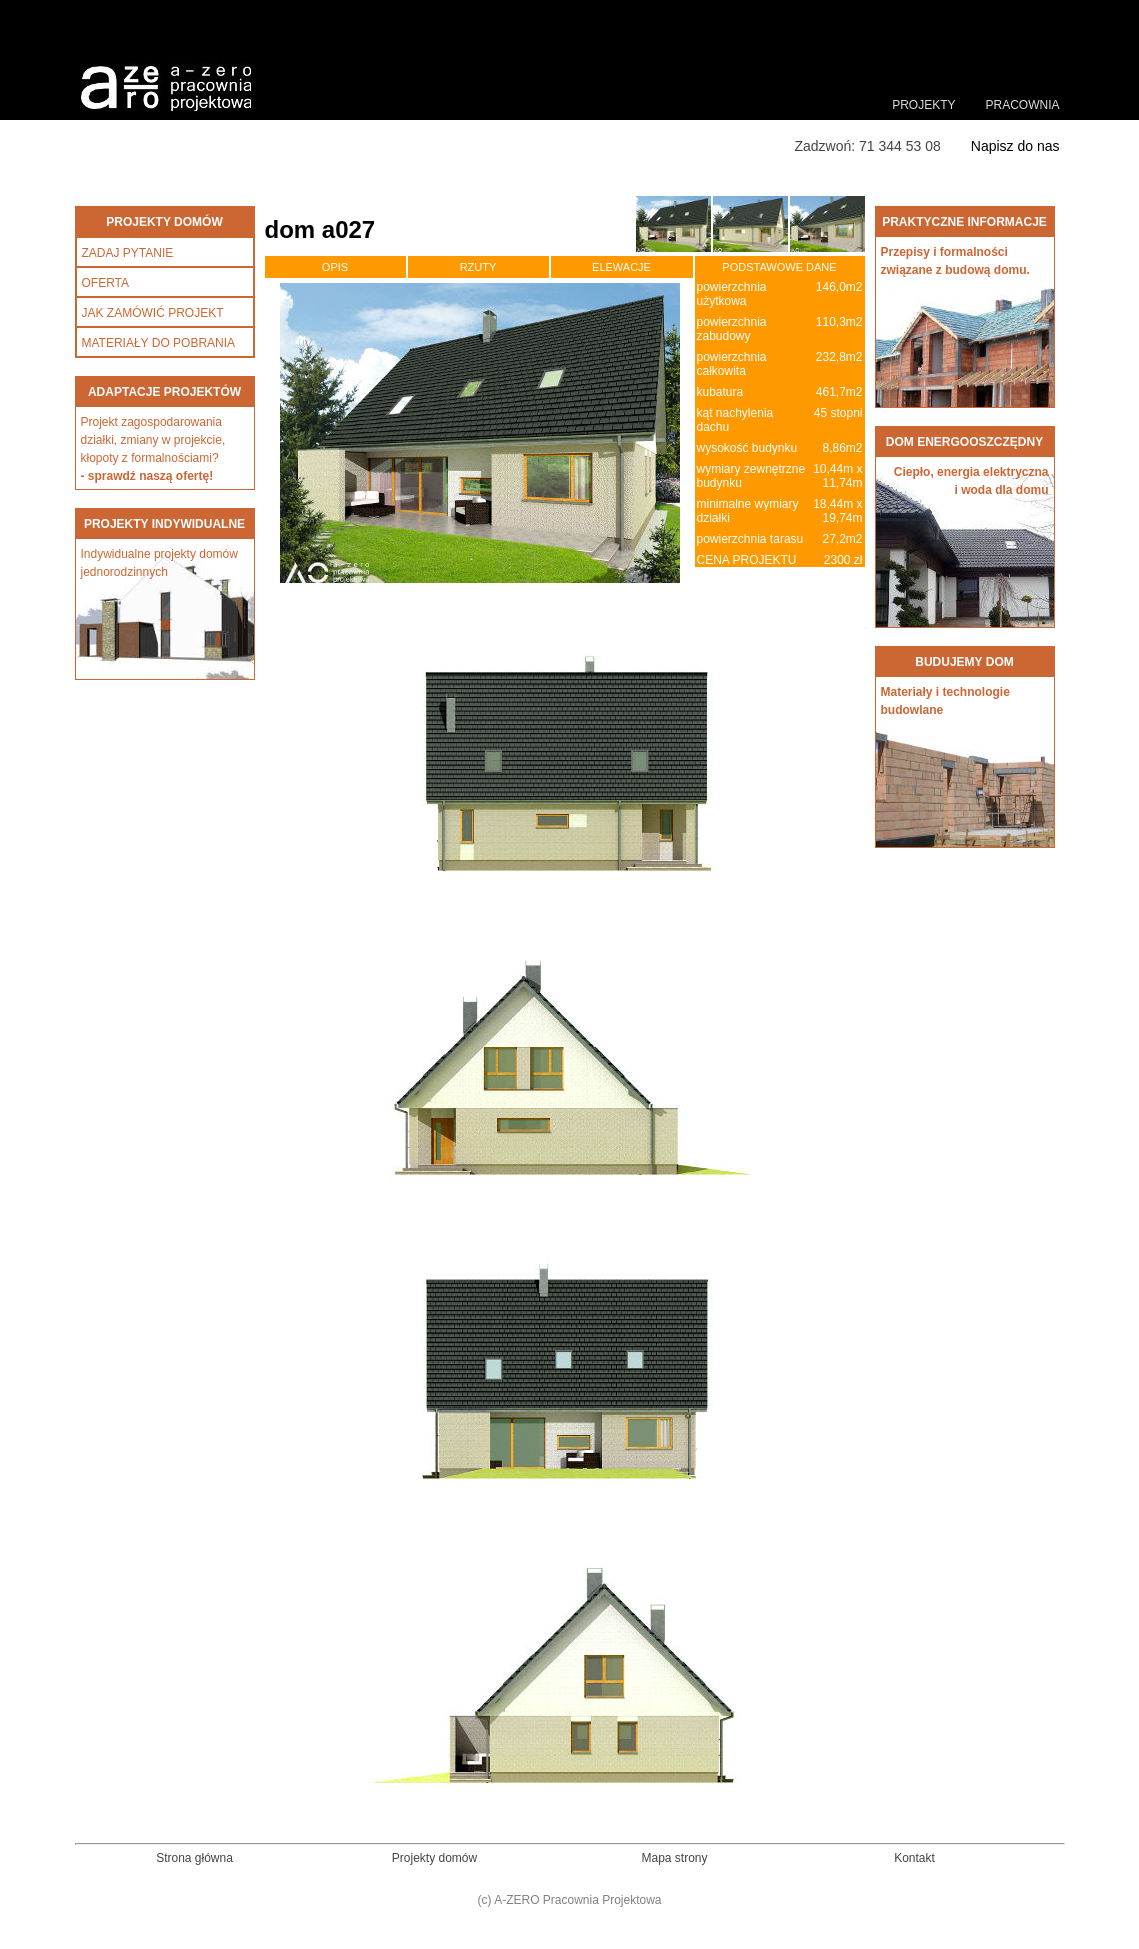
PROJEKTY (923, 105)
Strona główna (194, 1858)
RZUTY (478, 267)
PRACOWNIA (1022, 105)
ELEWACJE (621, 267)
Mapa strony (674, 1858)
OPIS (335, 267)
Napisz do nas (1015, 146)
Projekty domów (434, 1858)
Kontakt (914, 1858)
